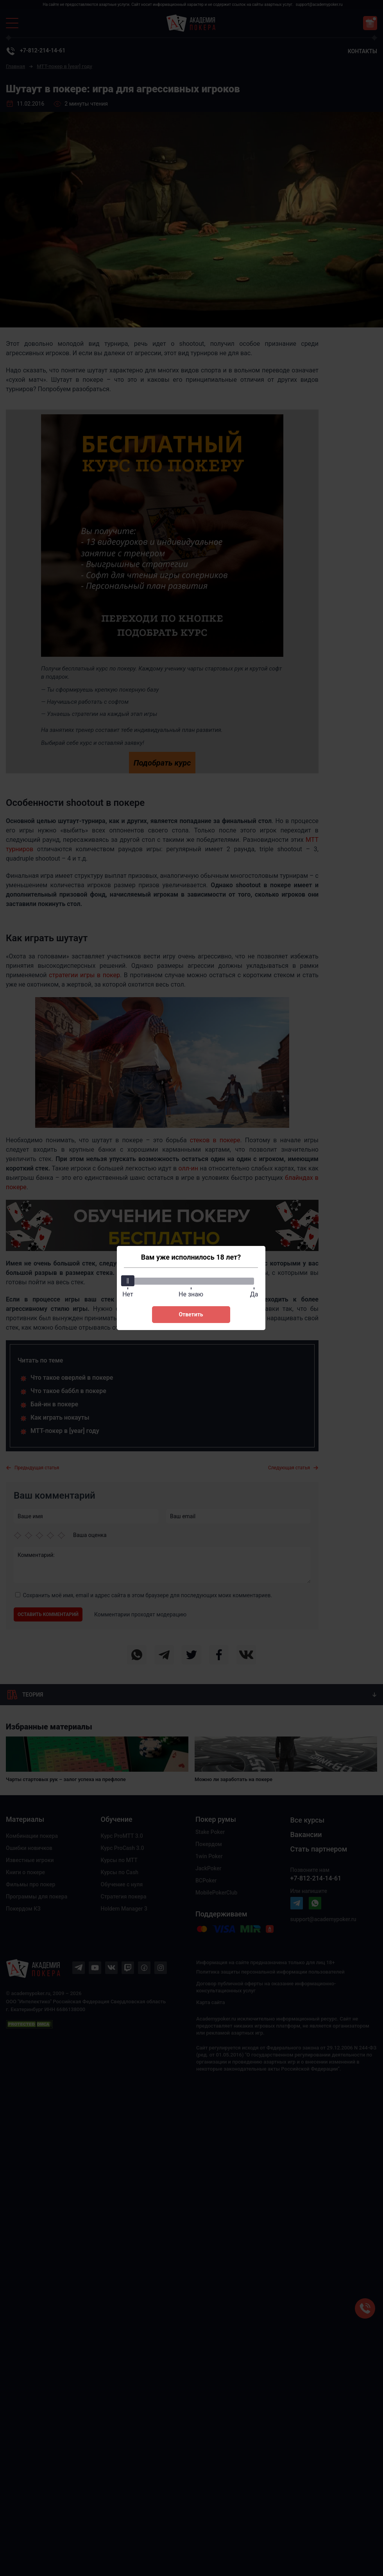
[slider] (128, 1280)
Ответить (191, 1314)
